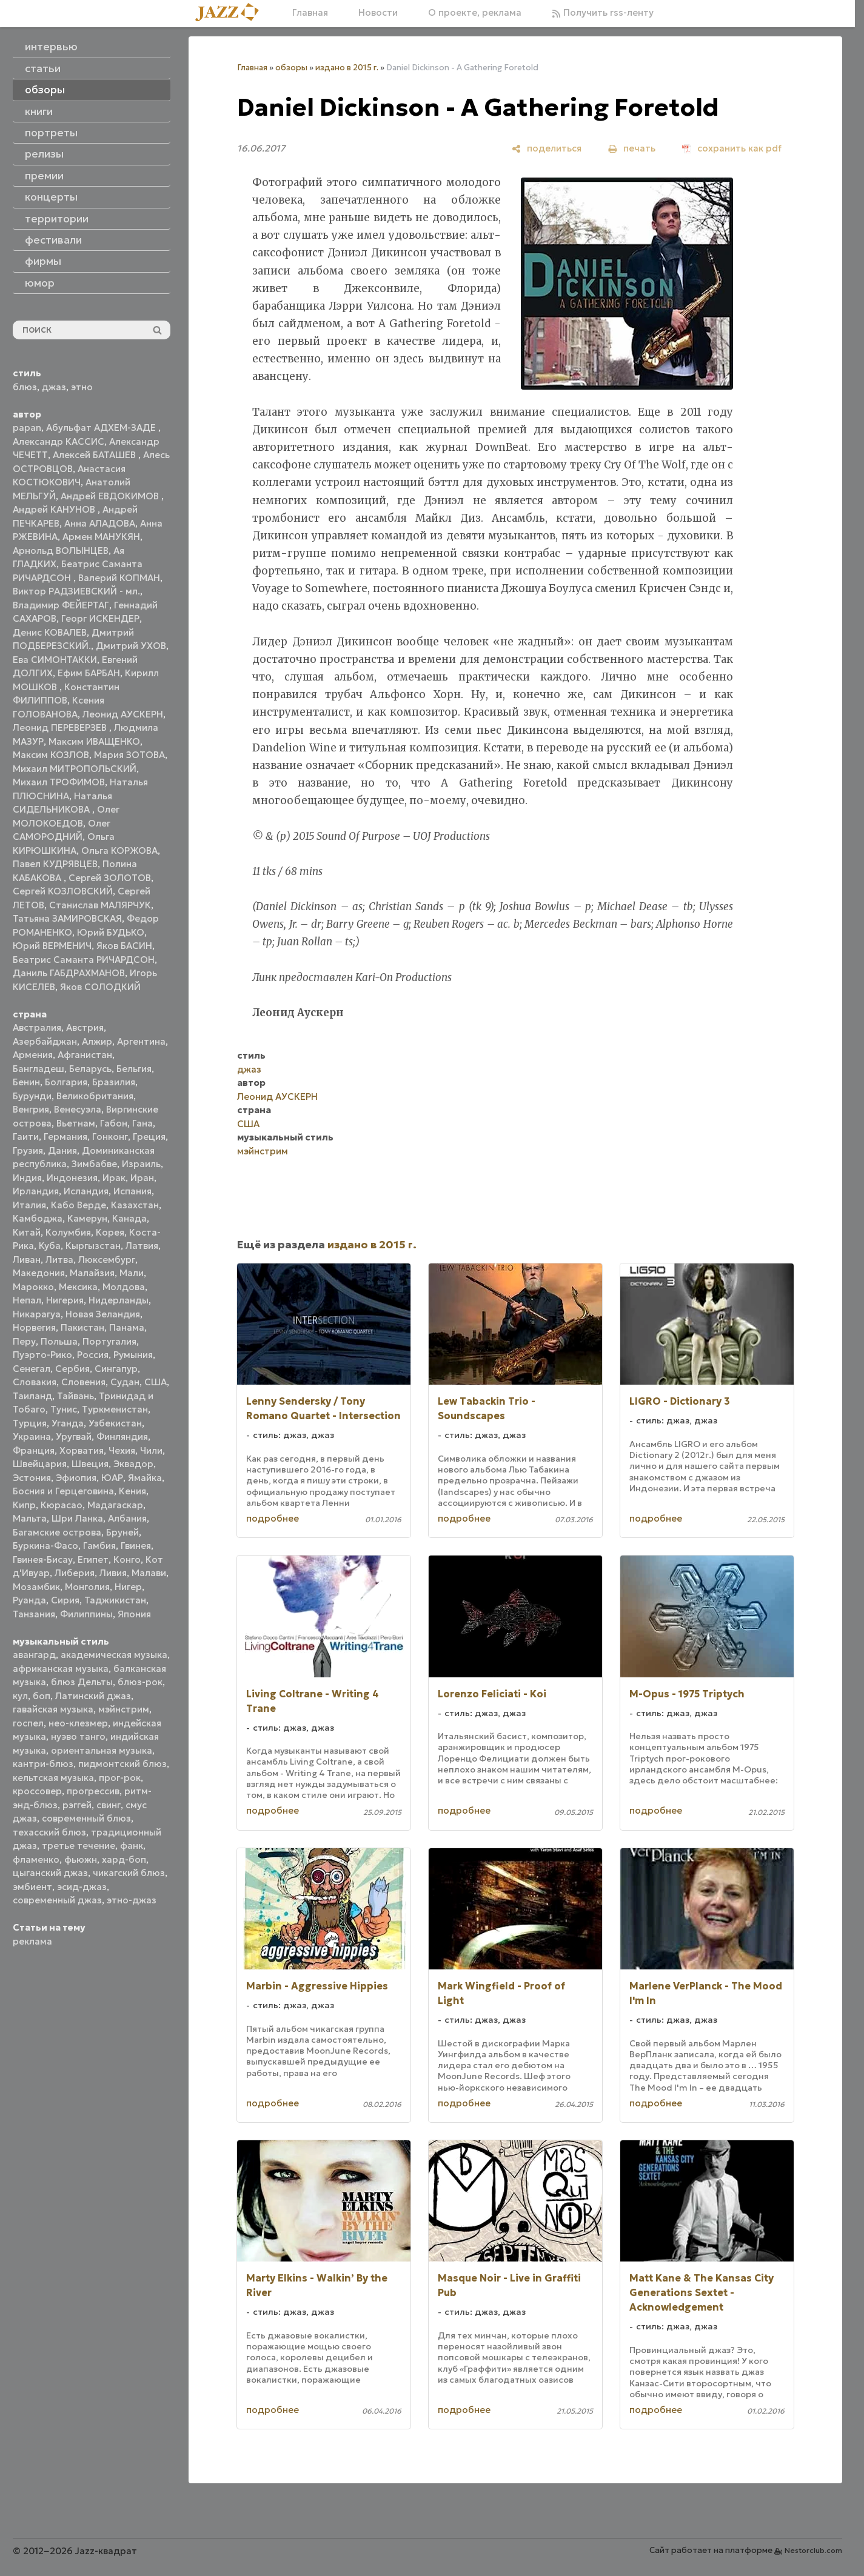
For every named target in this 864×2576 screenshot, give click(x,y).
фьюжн (80, 1859)
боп (41, 1696)
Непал (27, 1300)
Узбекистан (115, 1423)
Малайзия (92, 1273)
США (155, 1382)
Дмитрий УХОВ (131, 645)
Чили (151, 1450)
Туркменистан (115, 1409)
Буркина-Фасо (45, 1545)
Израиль (141, 1164)
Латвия (142, 1245)
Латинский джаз (93, 1696)
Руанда (29, 1600)
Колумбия (68, 1232)
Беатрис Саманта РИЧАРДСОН (84, 959)
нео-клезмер (78, 1723)
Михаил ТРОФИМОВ (59, 782)
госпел (28, 1723)
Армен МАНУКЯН (101, 536)
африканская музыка (61, 1668)
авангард (34, 1654)
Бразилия (113, 1082)
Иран (142, 1177)
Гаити (26, 1136)
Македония (39, 1273)
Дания (62, 1150)
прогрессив (93, 1791)
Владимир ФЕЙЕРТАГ (61, 605)
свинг (108, 1805)
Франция (34, 1450)
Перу (24, 1341)
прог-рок (120, 1777)
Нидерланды (119, 1300)
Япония (134, 1614)
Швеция (90, 1463)
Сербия (72, 1368)
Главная (310, 12)
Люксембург (106, 1259)
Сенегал (31, 1368)
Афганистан (85, 1054)
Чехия (122, 1450)
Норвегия (34, 1327)
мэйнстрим (123, 1709)
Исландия (86, 1191)
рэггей (77, 1805)
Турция (30, 1423)
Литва (59, 1259)
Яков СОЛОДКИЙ (100, 987)
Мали (131, 1273)
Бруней (122, 1532)
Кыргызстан (93, 1245)
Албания (127, 1518)
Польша (59, 1341)
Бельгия (134, 1068)
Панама (126, 1327)
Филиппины (86, 1614)
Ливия (113, 1573)
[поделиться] (547, 148)
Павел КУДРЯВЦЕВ (55, 864)
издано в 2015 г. (346, 67)
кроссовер (37, 1791)
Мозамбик (36, 1587)
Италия (29, 1205)
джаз (54, 387)
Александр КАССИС (58, 441)
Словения (83, 1382)
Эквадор (133, 1463)
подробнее (272, 1518)
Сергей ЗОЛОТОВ (110, 878)
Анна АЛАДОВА (99, 523)
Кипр (24, 1505)
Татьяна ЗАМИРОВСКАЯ (67, 918)
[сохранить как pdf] (732, 148)
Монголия (87, 1587)
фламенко (36, 1859)
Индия (27, 1177)
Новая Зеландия (102, 1314)
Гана (142, 1123)
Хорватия (81, 1450)
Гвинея (136, 1545)
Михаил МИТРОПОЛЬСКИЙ (74, 768)
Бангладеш (38, 1068)
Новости (378, 12)
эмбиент (32, 1886)
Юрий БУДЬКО (110, 932)
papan (27, 427)
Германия (65, 1136)
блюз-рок (140, 1682)
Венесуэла (77, 1109)
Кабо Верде (78, 1205)
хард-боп (124, 1859)
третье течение (78, 1845)
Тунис (63, 1409)
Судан (124, 1382)
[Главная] (231, 13)
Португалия (109, 1341)
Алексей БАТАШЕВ (95, 455)
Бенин (26, 1082)
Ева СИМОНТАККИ (55, 659)
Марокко (33, 1287)
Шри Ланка (77, 1518)
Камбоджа (37, 1218)
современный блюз (86, 1818)
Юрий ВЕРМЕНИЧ (52, 945)
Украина (32, 1436)
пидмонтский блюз (122, 1763)
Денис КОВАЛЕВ (50, 632)
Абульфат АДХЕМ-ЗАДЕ (102, 427)
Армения (33, 1054)
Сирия (65, 1600)
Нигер (128, 1587)
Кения (132, 1491)
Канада (129, 1218)
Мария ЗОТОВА (129, 754)
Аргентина (141, 1041)
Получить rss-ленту (603, 12)
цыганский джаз (50, 1873)
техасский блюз (49, 1832)
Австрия (85, 1027)
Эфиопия (76, 1477)
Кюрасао (61, 1505)
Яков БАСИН (124, 945)
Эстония (32, 1477)
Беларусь (90, 1068)
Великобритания (94, 1096)
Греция (149, 1136)
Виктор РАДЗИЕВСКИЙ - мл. (76, 591)
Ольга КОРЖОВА (119, 850)
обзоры (291, 67)
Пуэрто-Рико (42, 1354)
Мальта (30, 1518)
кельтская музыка (53, 1777)
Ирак (114, 1177)
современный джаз (57, 1900)
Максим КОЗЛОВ (51, 754)
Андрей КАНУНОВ (55, 509)
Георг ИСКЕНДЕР (100, 618)
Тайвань (75, 1396)
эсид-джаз (82, 1886)
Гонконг (110, 1136)
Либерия (75, 1573)
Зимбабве (94, 1164)
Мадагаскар (115, 1505)
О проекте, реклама (474, 12)
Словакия (34, 1382)
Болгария (66, 1082)
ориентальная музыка (101, 1750)
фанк (131, 1845)
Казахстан (135, 1205)
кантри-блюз (43, 1763)
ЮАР (112, 1477)
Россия (93, 1354)
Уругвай (74, 1436)
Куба (50, 1245)
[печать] (632, 148)
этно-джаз (131, 1900)
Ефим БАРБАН (89, 673)
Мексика (78, 1287)
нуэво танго (78, 1736)
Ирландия (36, 1191)
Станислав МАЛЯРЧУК (100, 905)
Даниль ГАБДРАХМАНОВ (69, 973)
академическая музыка (114, 1654)
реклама (32, 1941)
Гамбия (99, 1545)
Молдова (123, 1287)
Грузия (28, 1150)
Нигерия (65, 1300)
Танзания (34, 1614)
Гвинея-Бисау (43, 1559)
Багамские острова (57, 1532)
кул (20, 1696)
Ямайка (145, 1477)
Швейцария (40, 1463)
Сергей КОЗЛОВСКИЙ (63, 891)
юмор (40, 283)
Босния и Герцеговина (63, 1491)
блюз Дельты (82, 1682)
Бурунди (32, 1096)
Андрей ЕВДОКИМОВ (111, 496)
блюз (25, 387)
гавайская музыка (53, 1709)
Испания (132, 1191)
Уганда (68, 1423)
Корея (110, 1232)
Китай (27, 1232)
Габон (113, 1123)
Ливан (27, 1259)
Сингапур (116, 1368)
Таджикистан (115, 1600)
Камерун (87, 1218)
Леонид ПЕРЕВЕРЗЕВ (61, 727)
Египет (93, 1559)
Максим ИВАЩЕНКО (94, 741)
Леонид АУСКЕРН (122, 714)
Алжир (97, 1041)
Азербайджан (45, 1041)
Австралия (37, 1027)
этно (82, 387)
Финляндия (122, 1436)
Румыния (133, 1354)
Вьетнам (75, 1123)
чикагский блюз (129, 1873)
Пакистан (82, 1327)
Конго (127, 1559)
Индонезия (72, 1177)
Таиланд (32, 1396)
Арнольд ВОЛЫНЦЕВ (61, 550)
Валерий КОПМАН (119, 578)
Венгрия (31, 1109)
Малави (149, 1573)
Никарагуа (37, 1314)
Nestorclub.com (813, 2550)
